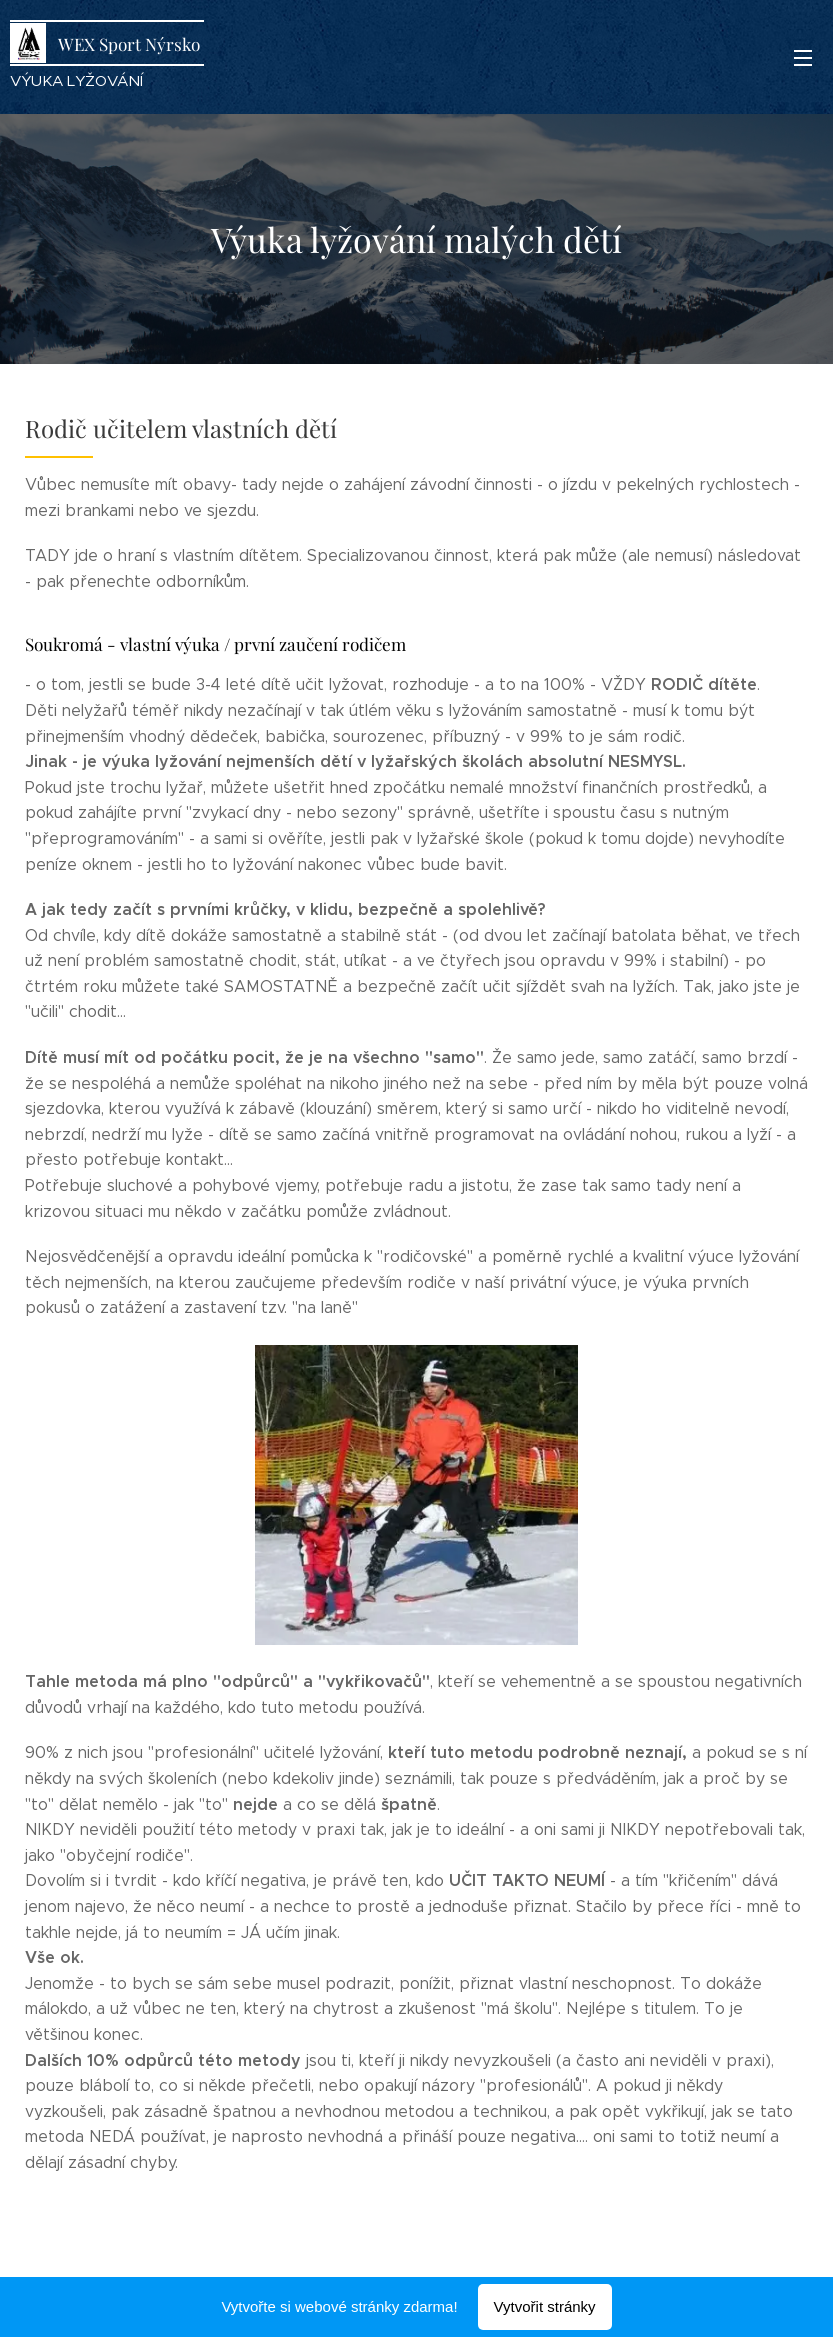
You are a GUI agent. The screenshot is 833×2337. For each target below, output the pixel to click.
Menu (803, 58)
